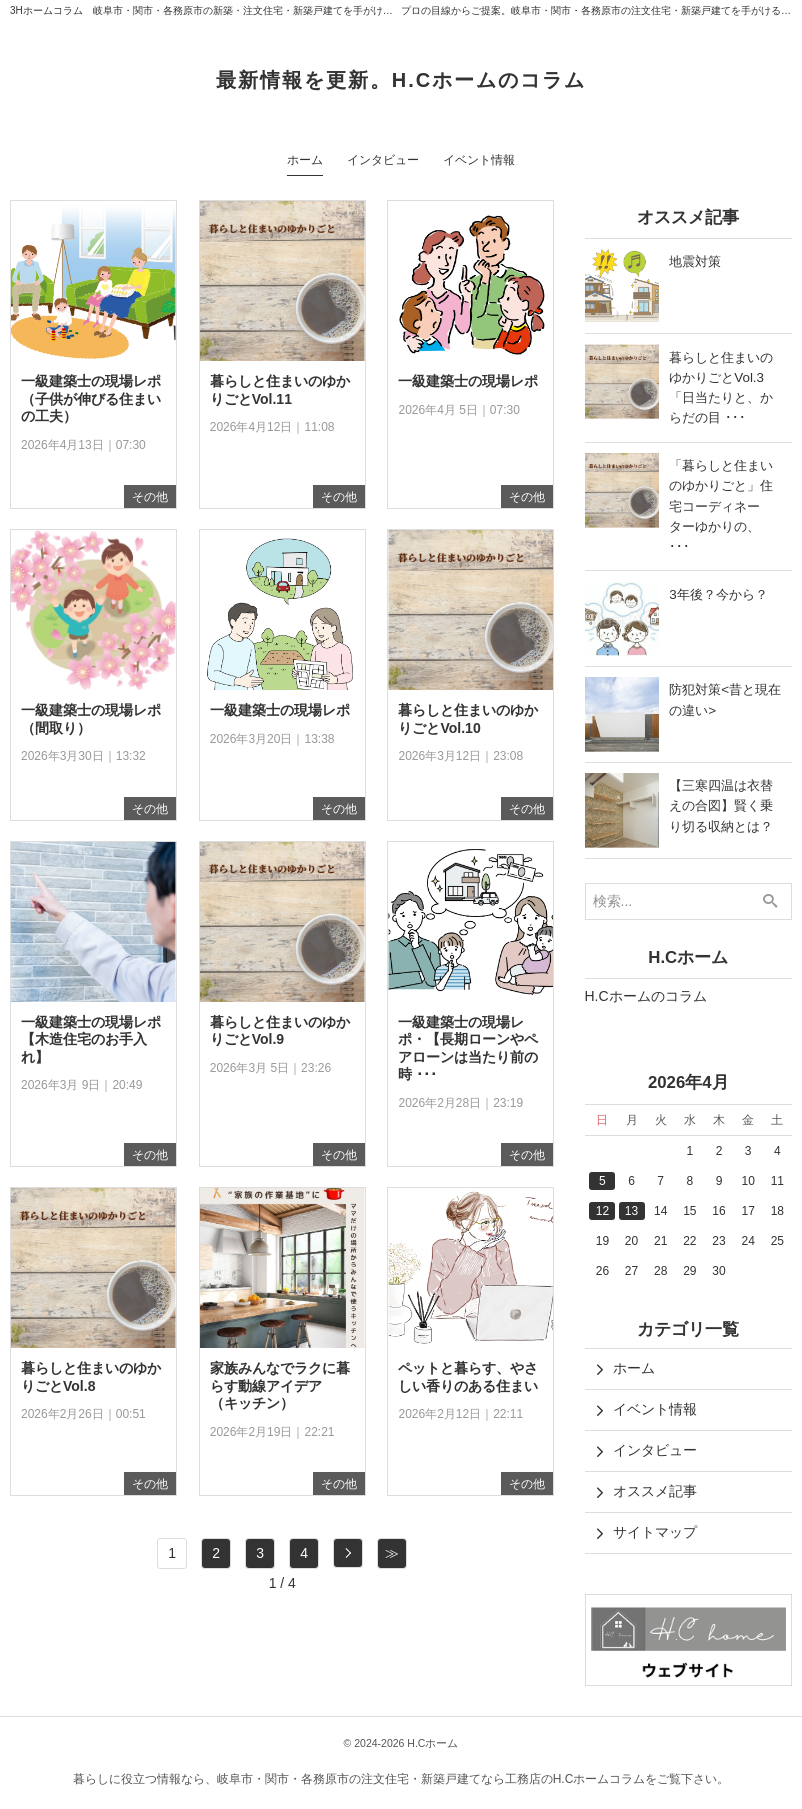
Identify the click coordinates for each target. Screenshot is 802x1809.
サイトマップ (655, 1532)
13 (631, 1211)
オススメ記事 (655, 1491)
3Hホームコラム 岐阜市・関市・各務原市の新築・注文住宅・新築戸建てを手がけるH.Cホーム (225, 10)
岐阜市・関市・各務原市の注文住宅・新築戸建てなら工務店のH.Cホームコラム (431, 1779)
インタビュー (655, 1450)
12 (602, 1211)
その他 (150, 497)
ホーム (634, 1368)
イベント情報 (655, 1409)
